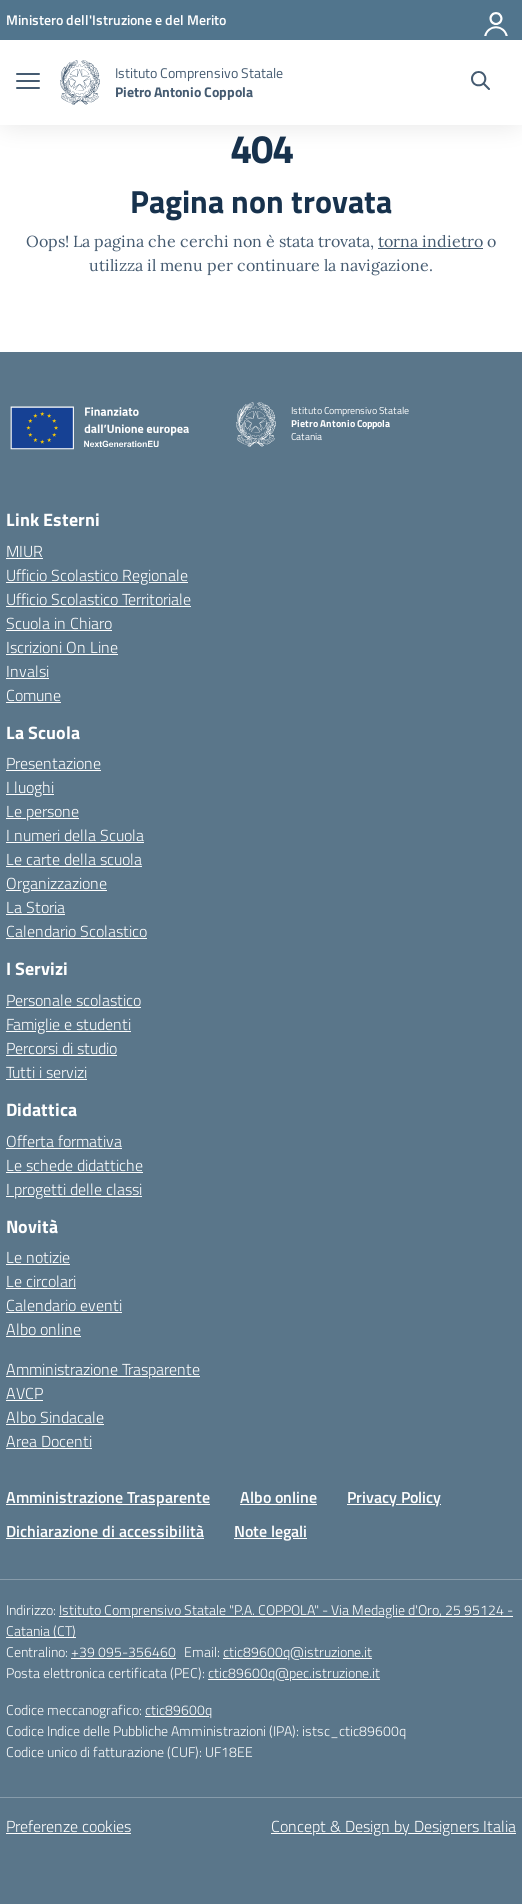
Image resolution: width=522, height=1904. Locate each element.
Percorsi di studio (61, 1048)
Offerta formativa (64, 1141)
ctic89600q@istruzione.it (297, 1651)
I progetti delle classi (74, 1189)
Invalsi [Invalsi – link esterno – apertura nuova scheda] (27, 671)
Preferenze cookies (68, 1826)
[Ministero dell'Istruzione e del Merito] (116, 19)
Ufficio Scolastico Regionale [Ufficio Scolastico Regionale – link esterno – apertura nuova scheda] (97, 575)
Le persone (42, 811)
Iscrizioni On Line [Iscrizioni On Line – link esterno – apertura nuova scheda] (62, 647)
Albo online (43, 1329)
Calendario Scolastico (76, 931)
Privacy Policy (394, 1497)
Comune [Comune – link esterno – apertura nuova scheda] (33, 695)
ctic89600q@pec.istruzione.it (294, 1672)
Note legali (270, 1531)
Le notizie (38, 1257)
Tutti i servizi (46, 1072)
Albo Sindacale (55, 1417)
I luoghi (30, 787)
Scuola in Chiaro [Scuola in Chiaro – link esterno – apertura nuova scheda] (59, 623)
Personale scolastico (73, 1000)
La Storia (35, 907)
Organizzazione (56, 883)
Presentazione (53, 763)
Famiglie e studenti (68, 1024)
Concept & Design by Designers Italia (393, 1826)
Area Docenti (49, 1441)
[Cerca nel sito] (480, 83)
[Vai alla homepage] (80, 82)
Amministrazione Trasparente (103, 1369)
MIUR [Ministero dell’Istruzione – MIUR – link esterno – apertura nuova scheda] (24, 551)
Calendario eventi (64, 1305)
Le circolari (41, 1281)
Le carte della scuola (74, 859)
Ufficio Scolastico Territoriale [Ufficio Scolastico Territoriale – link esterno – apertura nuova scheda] (98, 599)
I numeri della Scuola (75, 835)
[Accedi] (497, 20)
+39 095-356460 (123, 1651)
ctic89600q (178, 1709)
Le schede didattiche (74, 1165)
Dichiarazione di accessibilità (105, 1531)
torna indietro (430, 241)
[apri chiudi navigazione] (28, 83)
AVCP (24, 1393)
